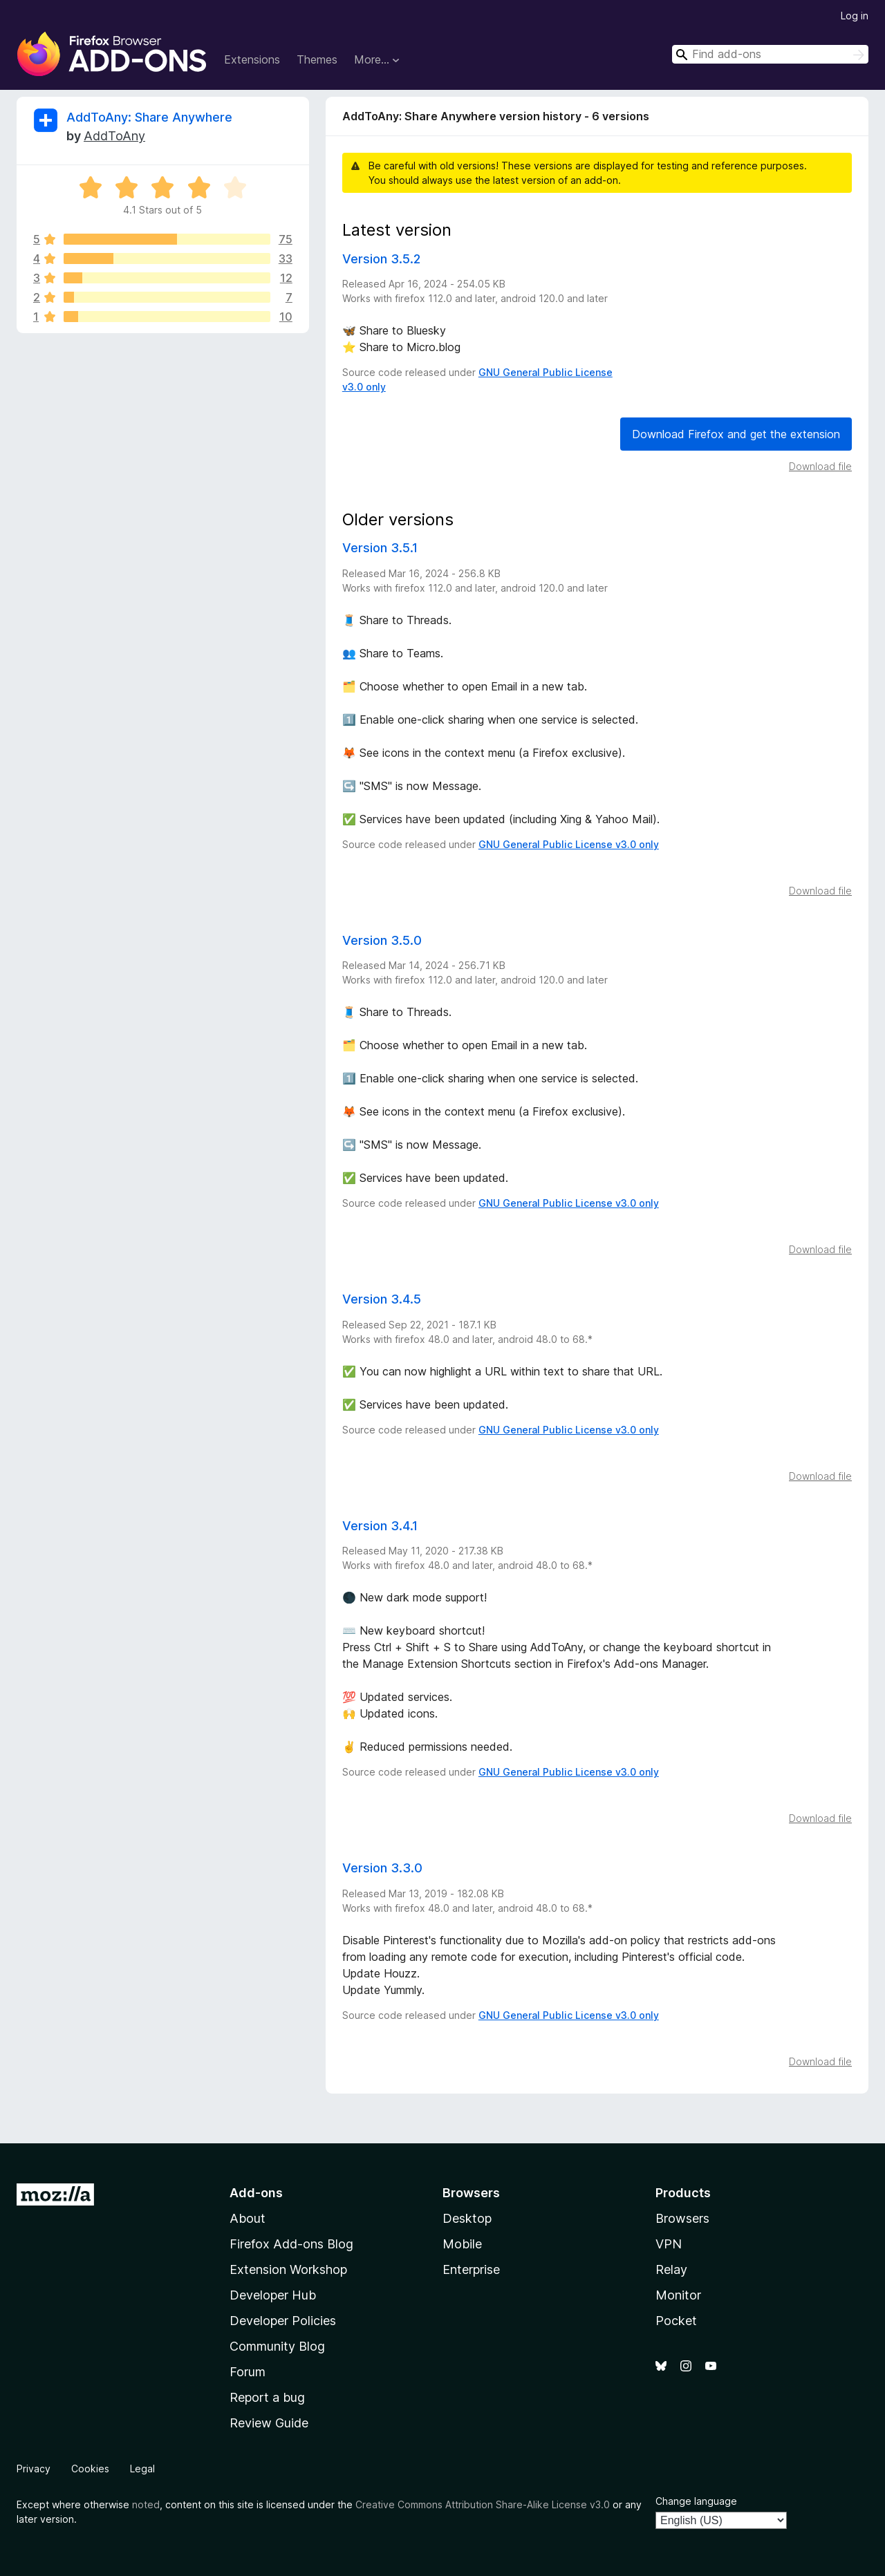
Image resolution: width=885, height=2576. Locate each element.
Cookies (90, 2468)
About (248, 2218)
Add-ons (256, 2192)
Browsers (682, 2218)
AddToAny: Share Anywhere (149, 117)
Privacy (33, 2468)
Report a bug (267, 2397)
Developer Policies (283, 2320)
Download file (820, 466)
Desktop (467, 2218)
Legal (142, 2468)
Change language (696, 2501)
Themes (317, 59)
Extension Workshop (288, 2269)
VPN (668, 2244)
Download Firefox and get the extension (736, 434)
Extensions (252, 59)
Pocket (676, 2320)
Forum (248, 2372)
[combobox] (770, 54)
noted (146, 2504)
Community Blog (277, 2346)
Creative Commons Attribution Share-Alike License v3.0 (482, 2504)
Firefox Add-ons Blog (291, 2244)
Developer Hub (273, 2295)
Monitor (678, 2295)
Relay (671, 2269)
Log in (854, 15)
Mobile (462, 2244)
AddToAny (114, 136)
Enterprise (471, 2269)
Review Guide (269, 2423)
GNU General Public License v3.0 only (568, 844)
